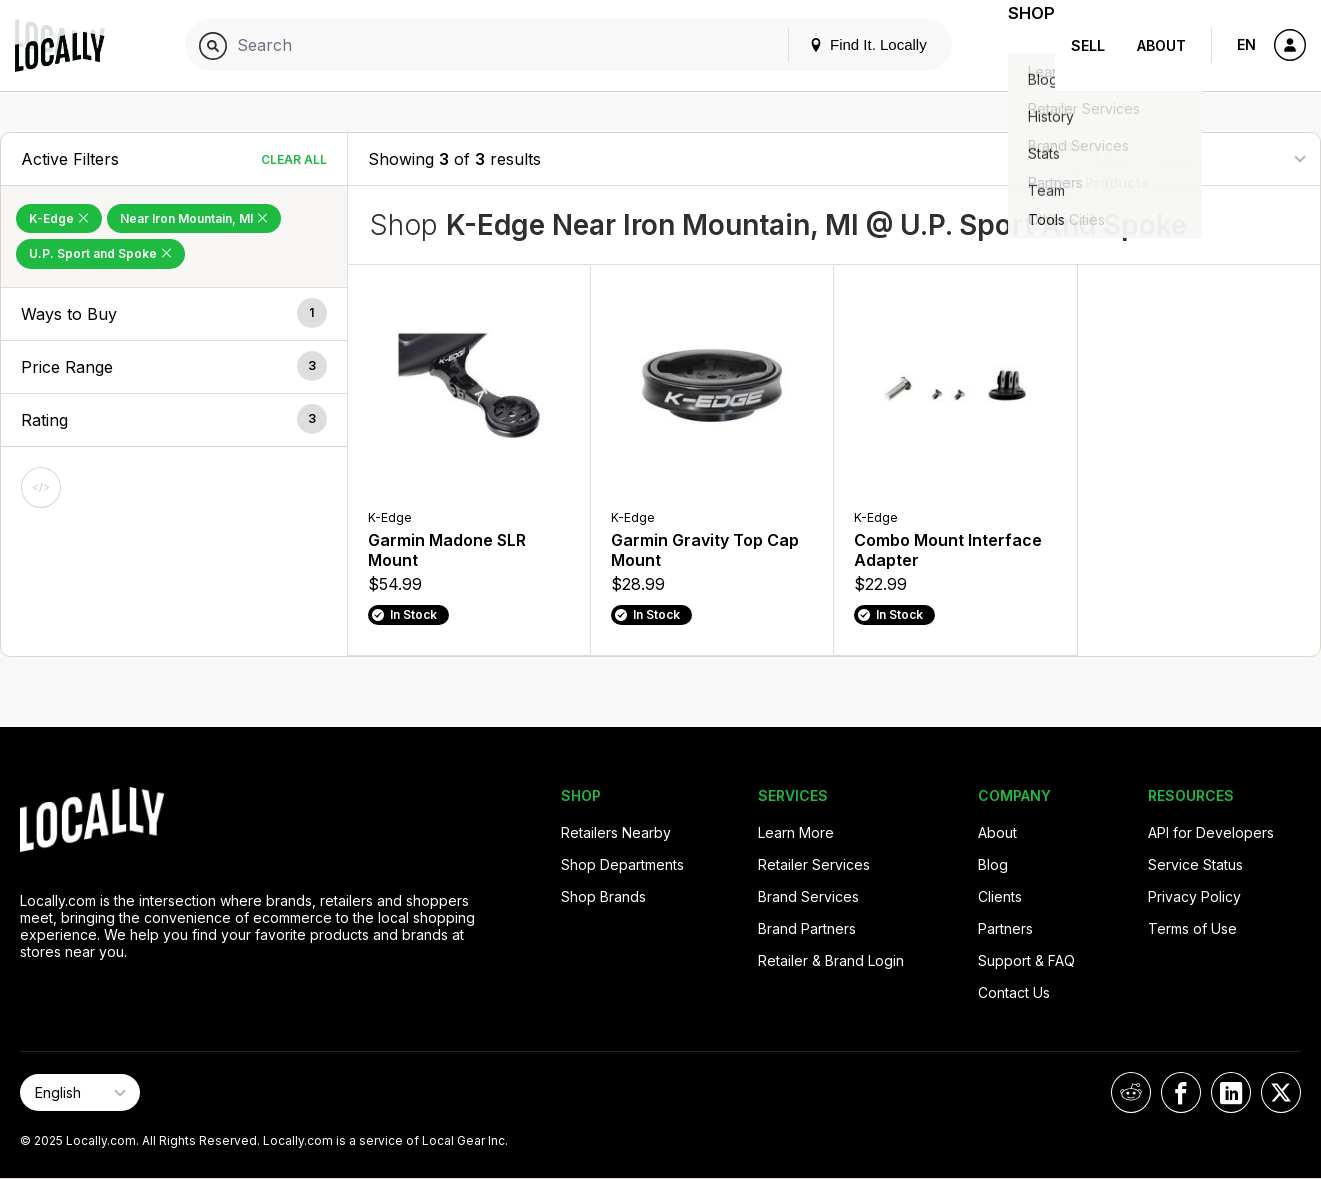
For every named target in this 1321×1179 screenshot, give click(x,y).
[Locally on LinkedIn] (1231, 1092)
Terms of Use (1192, 928)
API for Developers (1211, 832)
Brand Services (808, 896)
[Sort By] (1200, 158)
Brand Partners (807, 928)
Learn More (796, 832)
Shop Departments (622, 864)
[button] (174, 314)
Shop (1019, 45)
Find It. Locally (843, 44)
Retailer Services (814, 864)
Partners (1005, 928)
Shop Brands (603, 896)
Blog (993, 864)
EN (1246, 44)
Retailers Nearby (616, 832)
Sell (1088, 45)
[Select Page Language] (80, 1092)
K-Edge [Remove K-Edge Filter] (59, 218)
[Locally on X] (1281, 1092)
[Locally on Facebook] (1181, 1092)
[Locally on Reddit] (1131, 1092)
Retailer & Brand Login (831, 960)
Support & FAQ (1026, 960)
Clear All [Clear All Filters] (294, 159)
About (1161, 45)
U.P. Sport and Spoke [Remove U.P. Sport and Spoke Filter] (100, 253)
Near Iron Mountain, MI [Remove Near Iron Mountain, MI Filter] (194, 218)
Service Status (1195, 864)
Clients (1000, 896)
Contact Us (1014, 992)
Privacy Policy (1194, 896)
